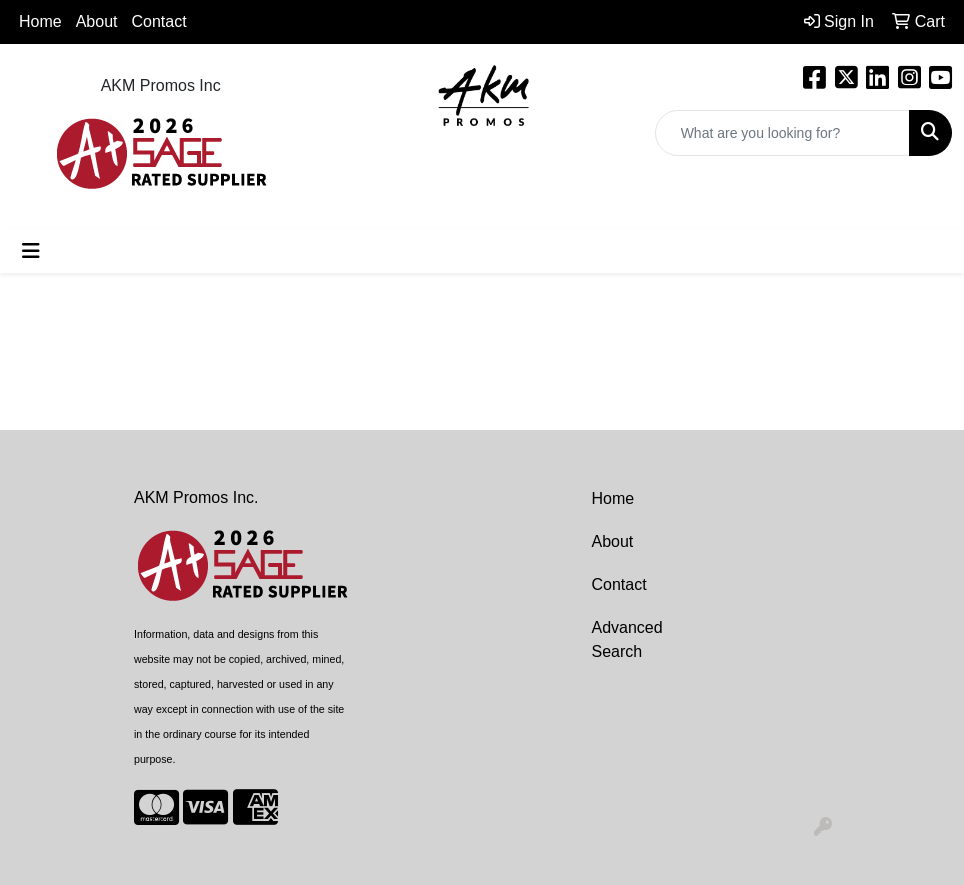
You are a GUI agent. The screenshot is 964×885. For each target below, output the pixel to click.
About (613, 541)
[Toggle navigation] (31, 251)
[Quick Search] (782, 133)
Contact (159, 21)
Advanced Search (627, 639)
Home (40, 21)
